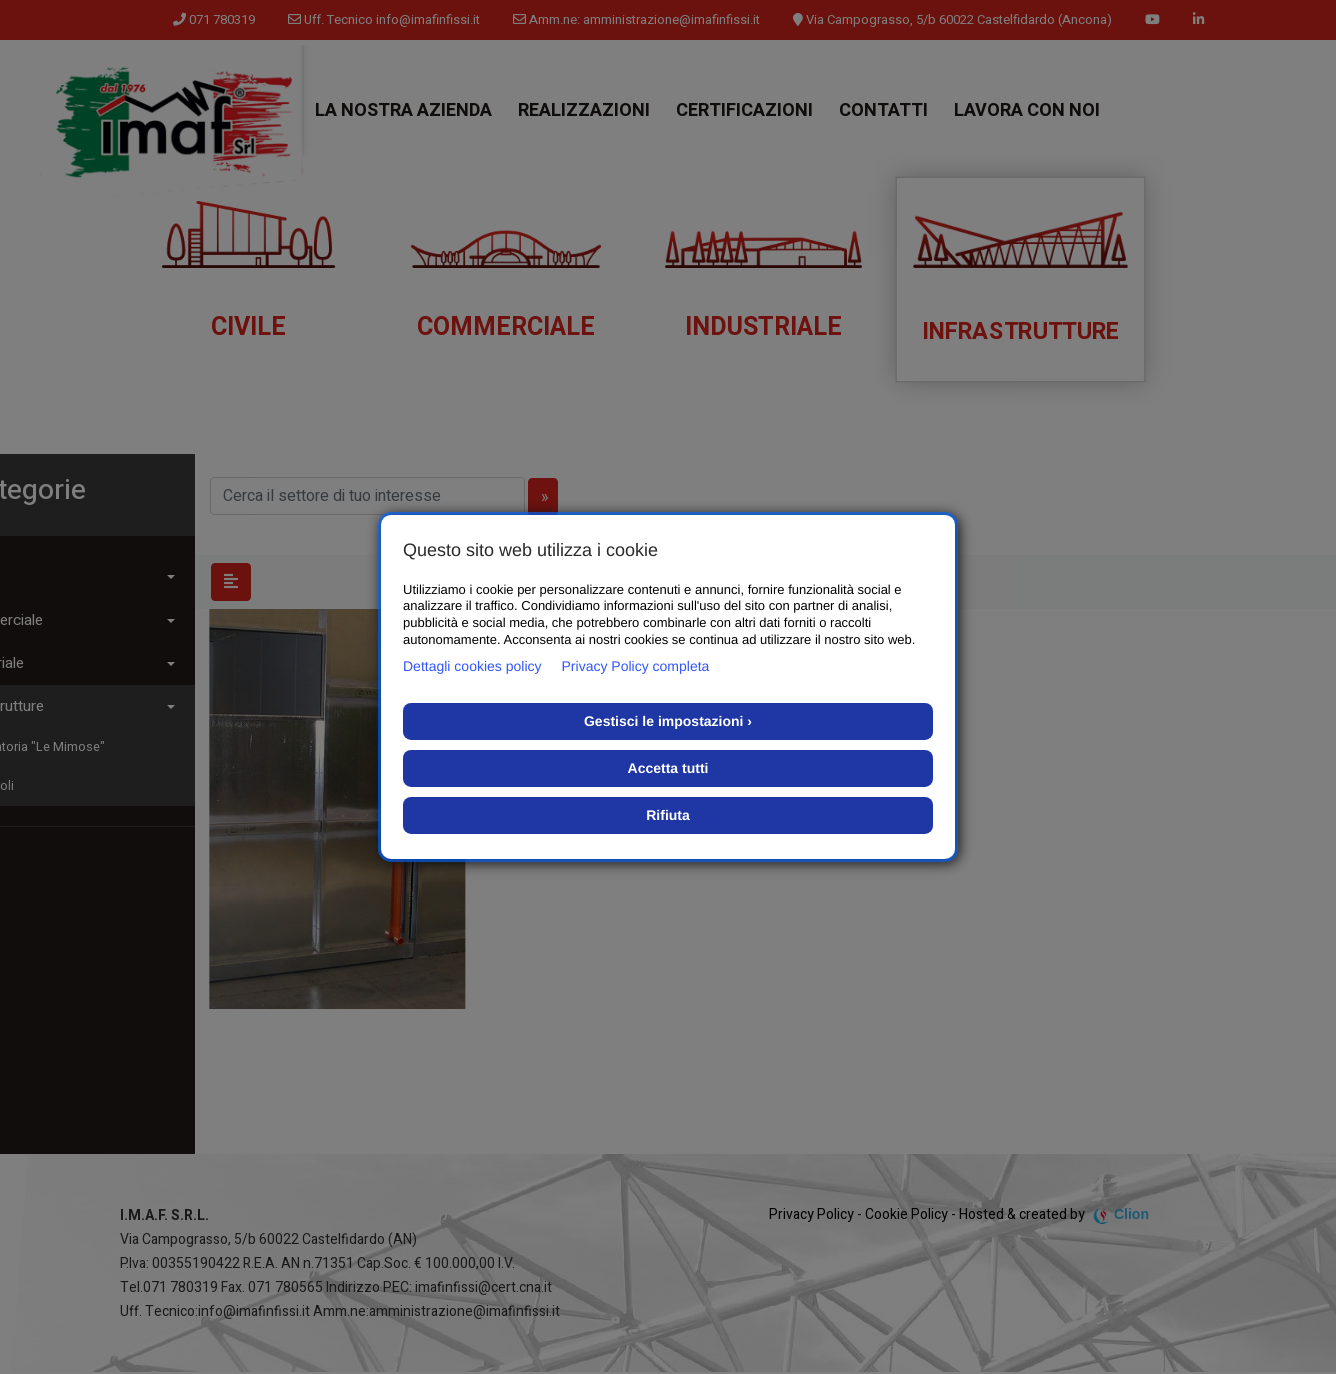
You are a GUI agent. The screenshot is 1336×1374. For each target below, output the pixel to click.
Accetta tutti (668, 768)
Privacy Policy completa (636, 666)
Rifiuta (668, 815)
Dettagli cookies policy (472, 666)
